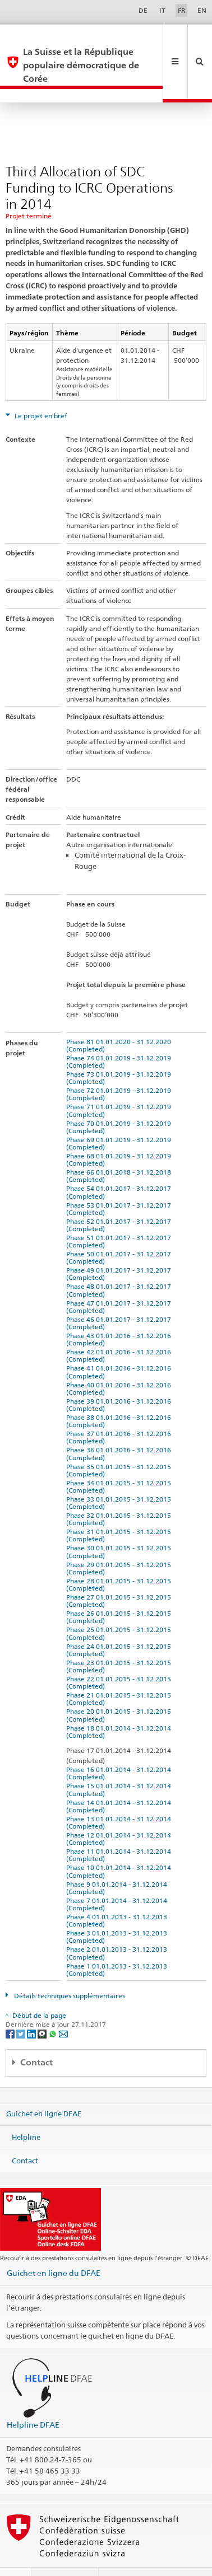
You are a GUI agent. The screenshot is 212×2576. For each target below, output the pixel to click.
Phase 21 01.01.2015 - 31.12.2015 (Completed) (120, 1672)
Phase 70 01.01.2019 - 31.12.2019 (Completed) (120, 1100)
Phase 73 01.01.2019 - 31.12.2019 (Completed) (120, 1051)
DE (143, 10)
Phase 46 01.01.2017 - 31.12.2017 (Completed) (120, 1296)
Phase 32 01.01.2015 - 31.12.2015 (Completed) (120, 1492)
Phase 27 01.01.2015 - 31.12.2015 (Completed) (120, 1574)
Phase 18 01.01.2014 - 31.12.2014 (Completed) (120, 1705)
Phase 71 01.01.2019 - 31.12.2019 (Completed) (120, 1083)
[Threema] (43, 2007)
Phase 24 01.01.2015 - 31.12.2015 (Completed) (120, 1623)
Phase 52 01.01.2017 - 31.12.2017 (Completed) (120, 1198)
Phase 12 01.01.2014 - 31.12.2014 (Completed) (120, 1811)
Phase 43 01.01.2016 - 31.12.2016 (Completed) (120, 1312)
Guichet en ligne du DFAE (53, 2246)
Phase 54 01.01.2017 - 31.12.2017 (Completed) (120, 1165)
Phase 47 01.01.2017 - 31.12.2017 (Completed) (120, 1280)
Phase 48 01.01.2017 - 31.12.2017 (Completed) (120, 1263)
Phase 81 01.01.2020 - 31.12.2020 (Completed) (120, 1018)
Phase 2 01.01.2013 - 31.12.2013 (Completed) (118, 1926)
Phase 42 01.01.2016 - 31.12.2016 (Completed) (120, 1328)
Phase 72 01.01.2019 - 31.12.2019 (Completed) (120, 1067)
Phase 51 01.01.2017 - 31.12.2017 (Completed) (120, 1214)
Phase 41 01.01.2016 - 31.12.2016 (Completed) (120, 1345)
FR (182, 10)
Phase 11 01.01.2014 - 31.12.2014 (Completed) (120, 1828)
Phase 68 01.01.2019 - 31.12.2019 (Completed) (120, 1132)
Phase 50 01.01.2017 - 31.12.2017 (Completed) (120, 1230)
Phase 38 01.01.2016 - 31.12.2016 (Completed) (120, 1394)
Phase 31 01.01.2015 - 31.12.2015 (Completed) (120, 1508)
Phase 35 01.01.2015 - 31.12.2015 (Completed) (120, 1443)
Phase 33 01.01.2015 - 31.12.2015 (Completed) (120, 1476)
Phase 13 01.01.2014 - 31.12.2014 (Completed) (120, 1795)
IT (162, 10)
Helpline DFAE (33, 2397)
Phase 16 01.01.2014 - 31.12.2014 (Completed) (120, 1746)
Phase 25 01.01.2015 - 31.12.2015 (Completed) (120, 1606)
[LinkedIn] (32, 2007)
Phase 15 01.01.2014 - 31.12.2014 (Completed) (120, 1762)
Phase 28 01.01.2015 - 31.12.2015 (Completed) (120, 1557)
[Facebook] (11, 2007)
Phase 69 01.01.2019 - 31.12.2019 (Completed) (120, 1116)
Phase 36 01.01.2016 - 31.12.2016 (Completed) (120, 1426)
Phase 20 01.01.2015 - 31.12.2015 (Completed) (120, 1688)
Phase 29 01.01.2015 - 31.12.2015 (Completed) (120, 1541)
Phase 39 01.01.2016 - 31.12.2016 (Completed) (120, 1378)
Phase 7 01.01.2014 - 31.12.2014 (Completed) (118, 1877)
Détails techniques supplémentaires (68, 1969)
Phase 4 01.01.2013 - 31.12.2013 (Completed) (118, 1893)
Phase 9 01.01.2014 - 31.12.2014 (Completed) (118, 1861)
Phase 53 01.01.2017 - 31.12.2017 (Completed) (120, 1182)
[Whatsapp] (53, 2007)
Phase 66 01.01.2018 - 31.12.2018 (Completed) (120, 1149)
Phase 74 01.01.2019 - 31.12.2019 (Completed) (120, 1034)
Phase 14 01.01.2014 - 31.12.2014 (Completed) (120, 1779)
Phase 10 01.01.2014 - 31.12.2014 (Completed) (120, 1844)
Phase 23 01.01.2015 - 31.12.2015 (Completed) (120, 1639)
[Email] (63, 2007)
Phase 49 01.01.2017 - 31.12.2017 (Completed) (120, 1247)
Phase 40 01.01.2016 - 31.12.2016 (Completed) (120, 1361)
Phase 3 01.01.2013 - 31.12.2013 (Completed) (118, 1909)
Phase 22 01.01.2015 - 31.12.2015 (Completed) (120, 1655)
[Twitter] (21, 2007)
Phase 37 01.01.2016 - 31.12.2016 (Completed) (120, 1410)
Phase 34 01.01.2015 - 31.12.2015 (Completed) (120, 1459)
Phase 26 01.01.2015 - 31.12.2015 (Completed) (120, 1590)
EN (201, 10)
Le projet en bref (40, 389)
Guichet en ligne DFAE (43, 2086)
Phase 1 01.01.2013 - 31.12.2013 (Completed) (118, 1942)
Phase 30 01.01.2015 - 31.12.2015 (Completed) (120, 1524)
